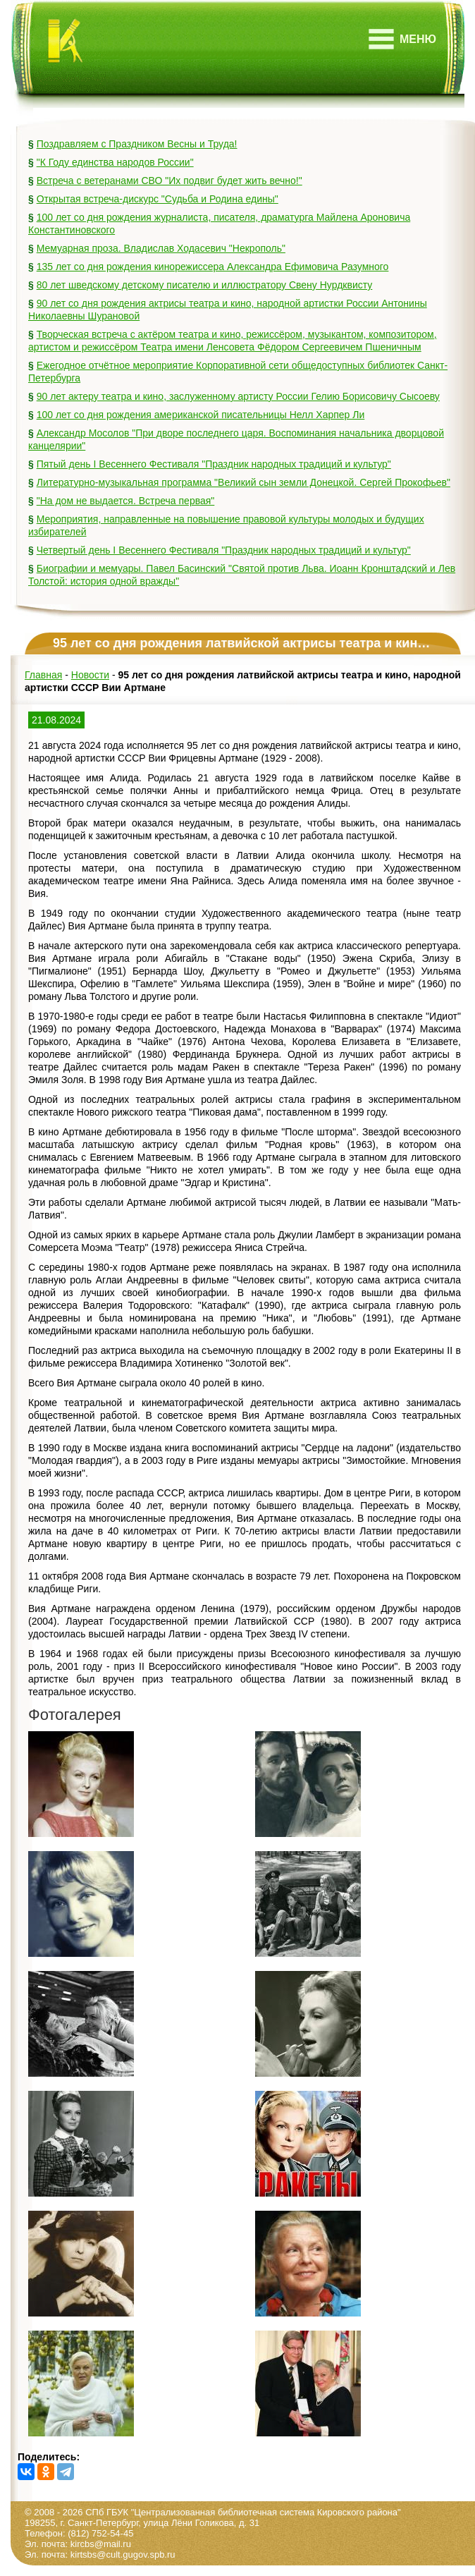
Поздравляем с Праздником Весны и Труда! (137, 143)
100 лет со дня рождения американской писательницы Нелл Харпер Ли (201, 414)
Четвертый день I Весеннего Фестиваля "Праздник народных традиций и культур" (224, 550)
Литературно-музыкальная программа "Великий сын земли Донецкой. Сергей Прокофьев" (243, 482)
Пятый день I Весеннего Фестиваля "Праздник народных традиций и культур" (214, 464)
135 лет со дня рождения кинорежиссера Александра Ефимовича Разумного (213, 266)
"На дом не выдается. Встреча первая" (126, 500)
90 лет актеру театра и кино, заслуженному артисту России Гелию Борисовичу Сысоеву (238, 396)
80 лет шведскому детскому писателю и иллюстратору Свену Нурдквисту (205, 285)
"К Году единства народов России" (115, 162)
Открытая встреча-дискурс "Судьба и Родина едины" (157, 199)
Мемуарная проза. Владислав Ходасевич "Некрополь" (161, 248)
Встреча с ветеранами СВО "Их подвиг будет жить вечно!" (169, 180)
